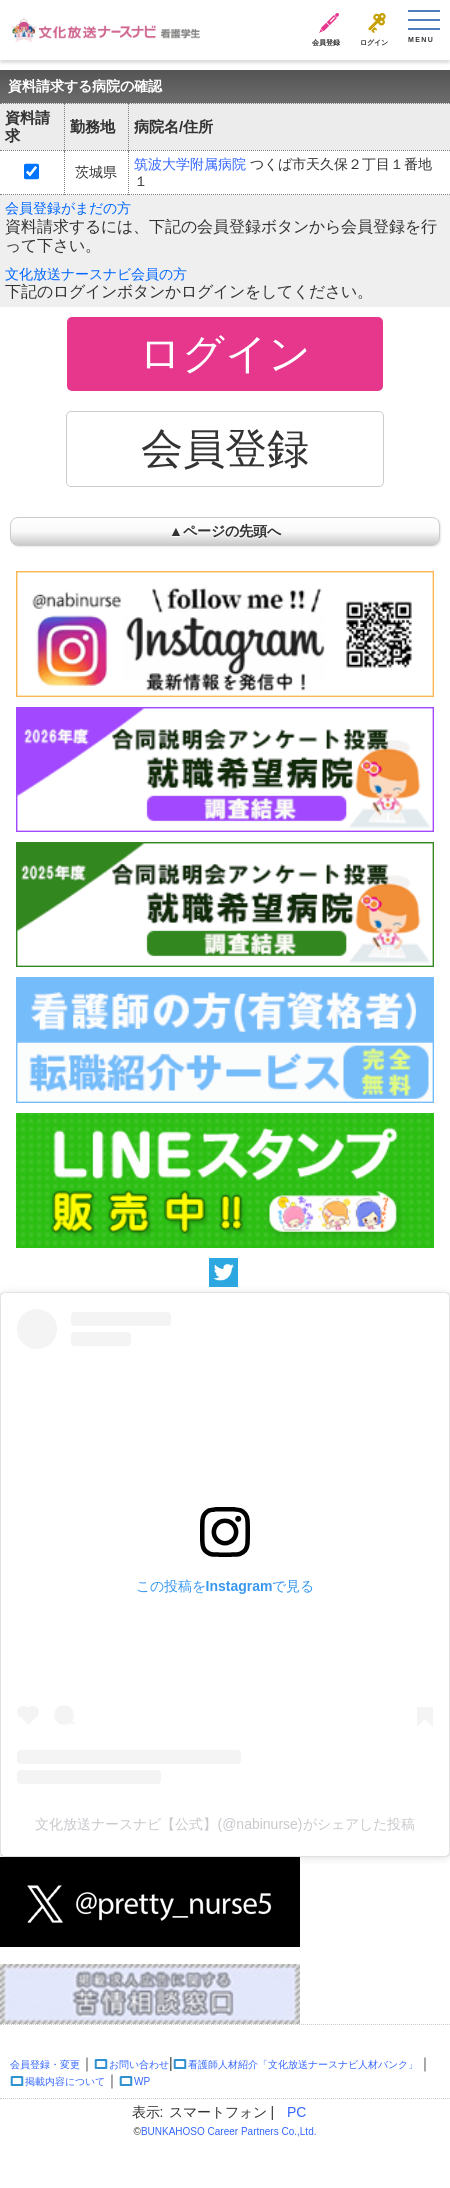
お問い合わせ (139, 2064)
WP (142, 2081)
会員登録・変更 (45, 2064)
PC (296, 2112)
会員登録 (326, 42)
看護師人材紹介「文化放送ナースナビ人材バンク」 (303, 2064)
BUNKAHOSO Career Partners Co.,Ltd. (229, 2131)
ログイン (374, 42)
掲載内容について (65, 2081)
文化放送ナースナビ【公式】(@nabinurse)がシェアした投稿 (224, 1824)
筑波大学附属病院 (190, 164)
